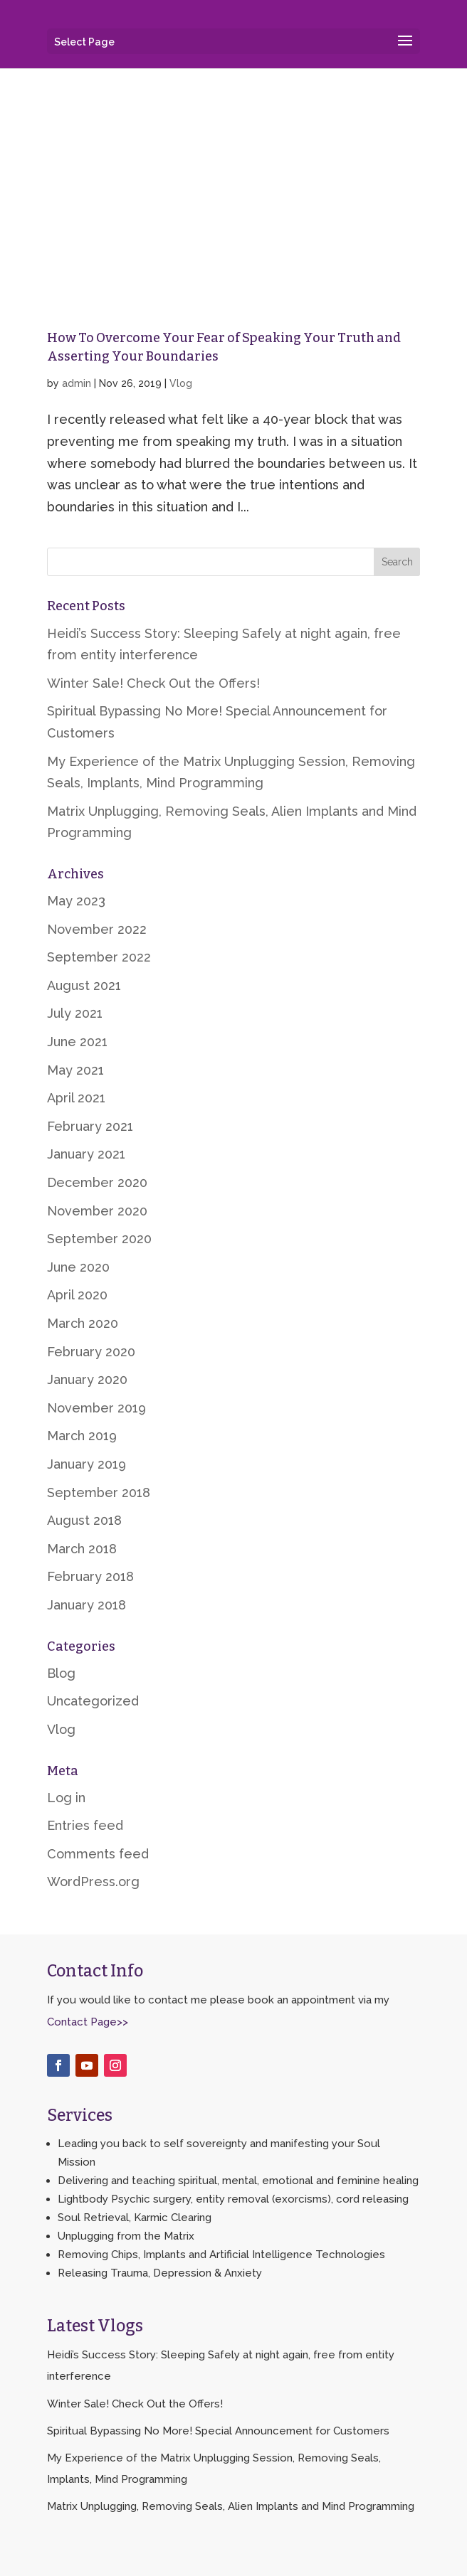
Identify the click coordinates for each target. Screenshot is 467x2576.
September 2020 (99, 1238)
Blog (61, 1673)
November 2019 (96, 1407)
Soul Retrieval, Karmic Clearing (134, 2217)
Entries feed (85, 1825)
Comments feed (98, 1853)
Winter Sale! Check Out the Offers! (153, 683)
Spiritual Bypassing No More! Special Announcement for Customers (218, 2431)
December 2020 (97, 1182)
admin (76, 383)
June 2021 (77, 1041)
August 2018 (84, 1520)
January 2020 (87, 1379)
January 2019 (86, 1464)
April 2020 (77, 1294)
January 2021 (86, 1153)
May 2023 (76, 900)
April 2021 (76, 1097)
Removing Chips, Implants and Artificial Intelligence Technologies (221, 2254)
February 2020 (91, 1351)
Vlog (180, 383)
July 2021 (75, 1013)
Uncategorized (93, 1700)
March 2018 (82, 1548)
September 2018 (98, 1492)
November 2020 (97, 1210)
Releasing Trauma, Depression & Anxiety (160, 2273)
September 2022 (99, 956)
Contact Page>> (87, 2022)
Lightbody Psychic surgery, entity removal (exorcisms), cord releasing (233, 2199)
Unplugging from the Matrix (126, 2236)
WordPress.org (93, 1881)
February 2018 (90, 1576)
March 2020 (82, 1323)
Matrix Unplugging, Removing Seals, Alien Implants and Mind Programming (230, 2506)
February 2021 (90, 1126)
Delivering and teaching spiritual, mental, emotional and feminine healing (238, 2180)
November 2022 (97, 929)
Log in (66, 1797)
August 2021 (84, 985)
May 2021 (75, 1070)
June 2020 (78, 1267)
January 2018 (86, 1604)
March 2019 (82, 1435)
